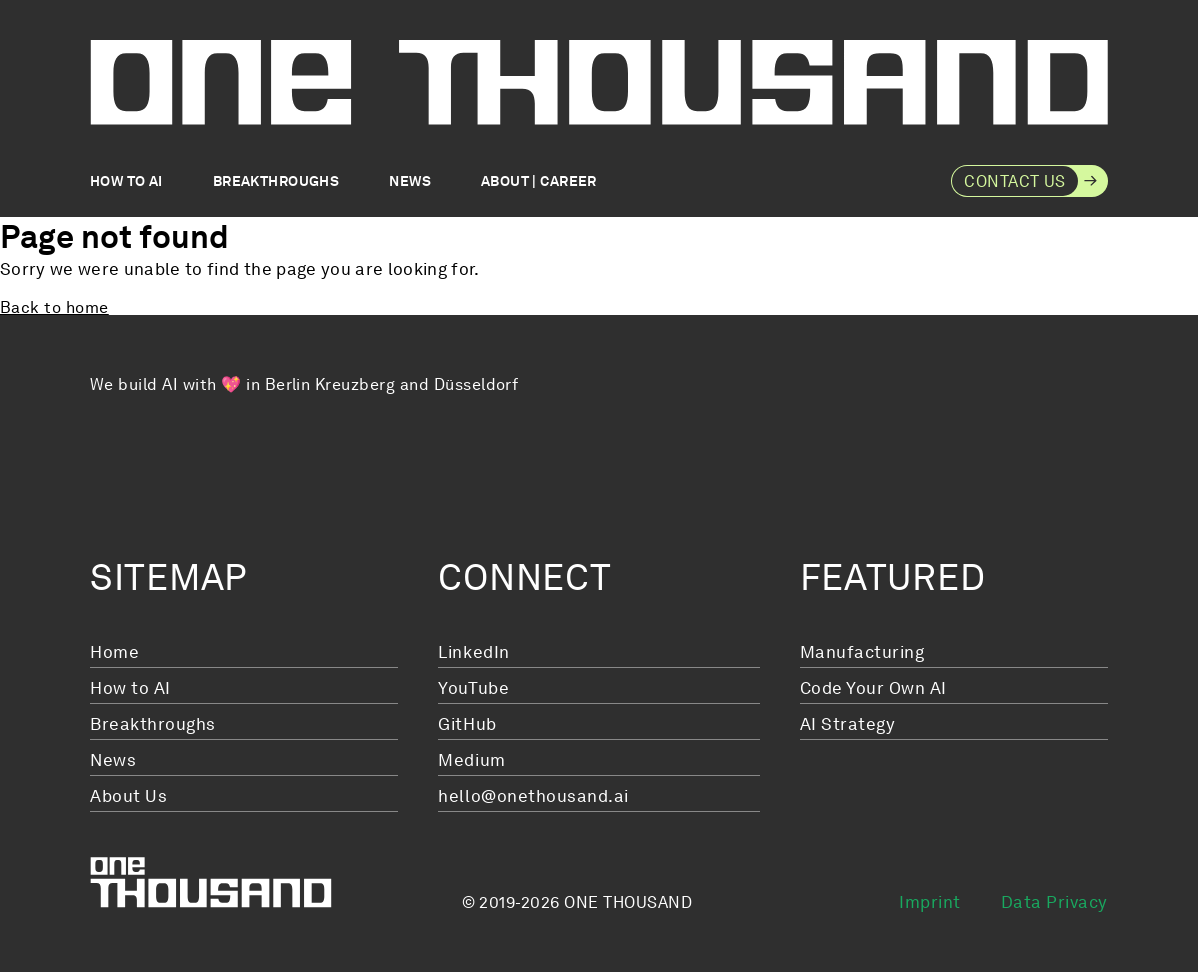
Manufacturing (862, 652)
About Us (128, 796)
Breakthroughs (276, 181)
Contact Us (1015, 181)
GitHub (467, 724)
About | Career (539, 181)
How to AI (126, 181)
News (410, 181)
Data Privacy (1054, 902)
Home (114, 652)
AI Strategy (848, 724)
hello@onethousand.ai (533, 796)
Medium (471, 760)
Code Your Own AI (873, 688)
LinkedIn (473, 652)
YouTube (473, 688)
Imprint (930, 902)
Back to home (54, 308)
